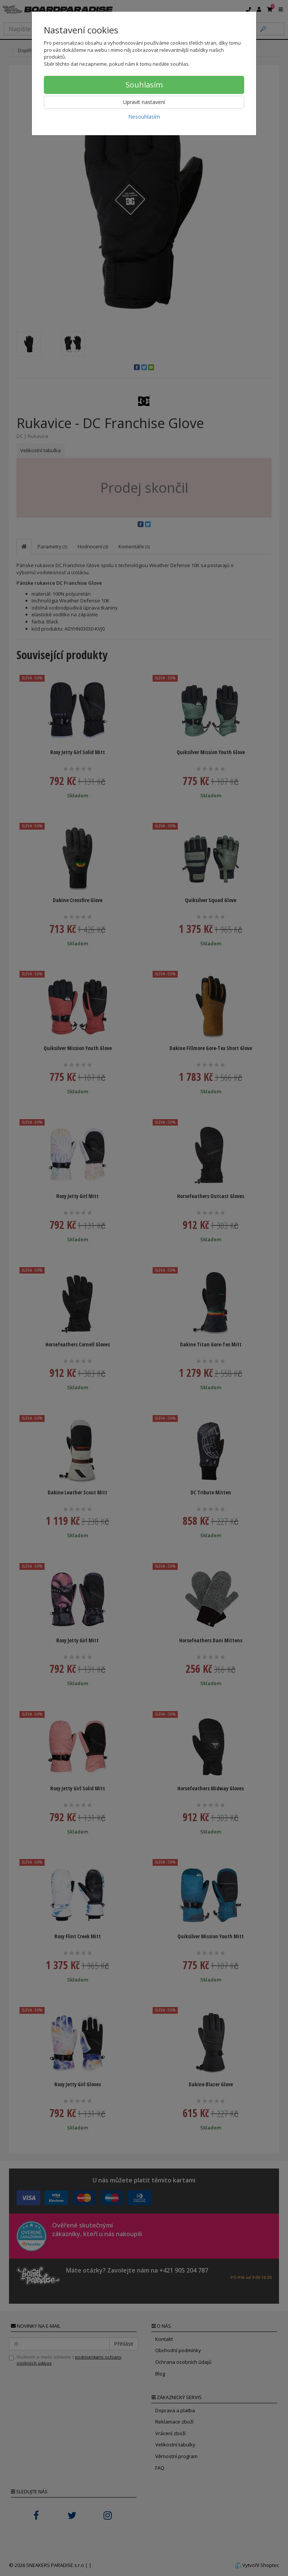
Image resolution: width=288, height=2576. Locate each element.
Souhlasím (144, 85)
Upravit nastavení (144, 102)
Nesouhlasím (144, 116)
